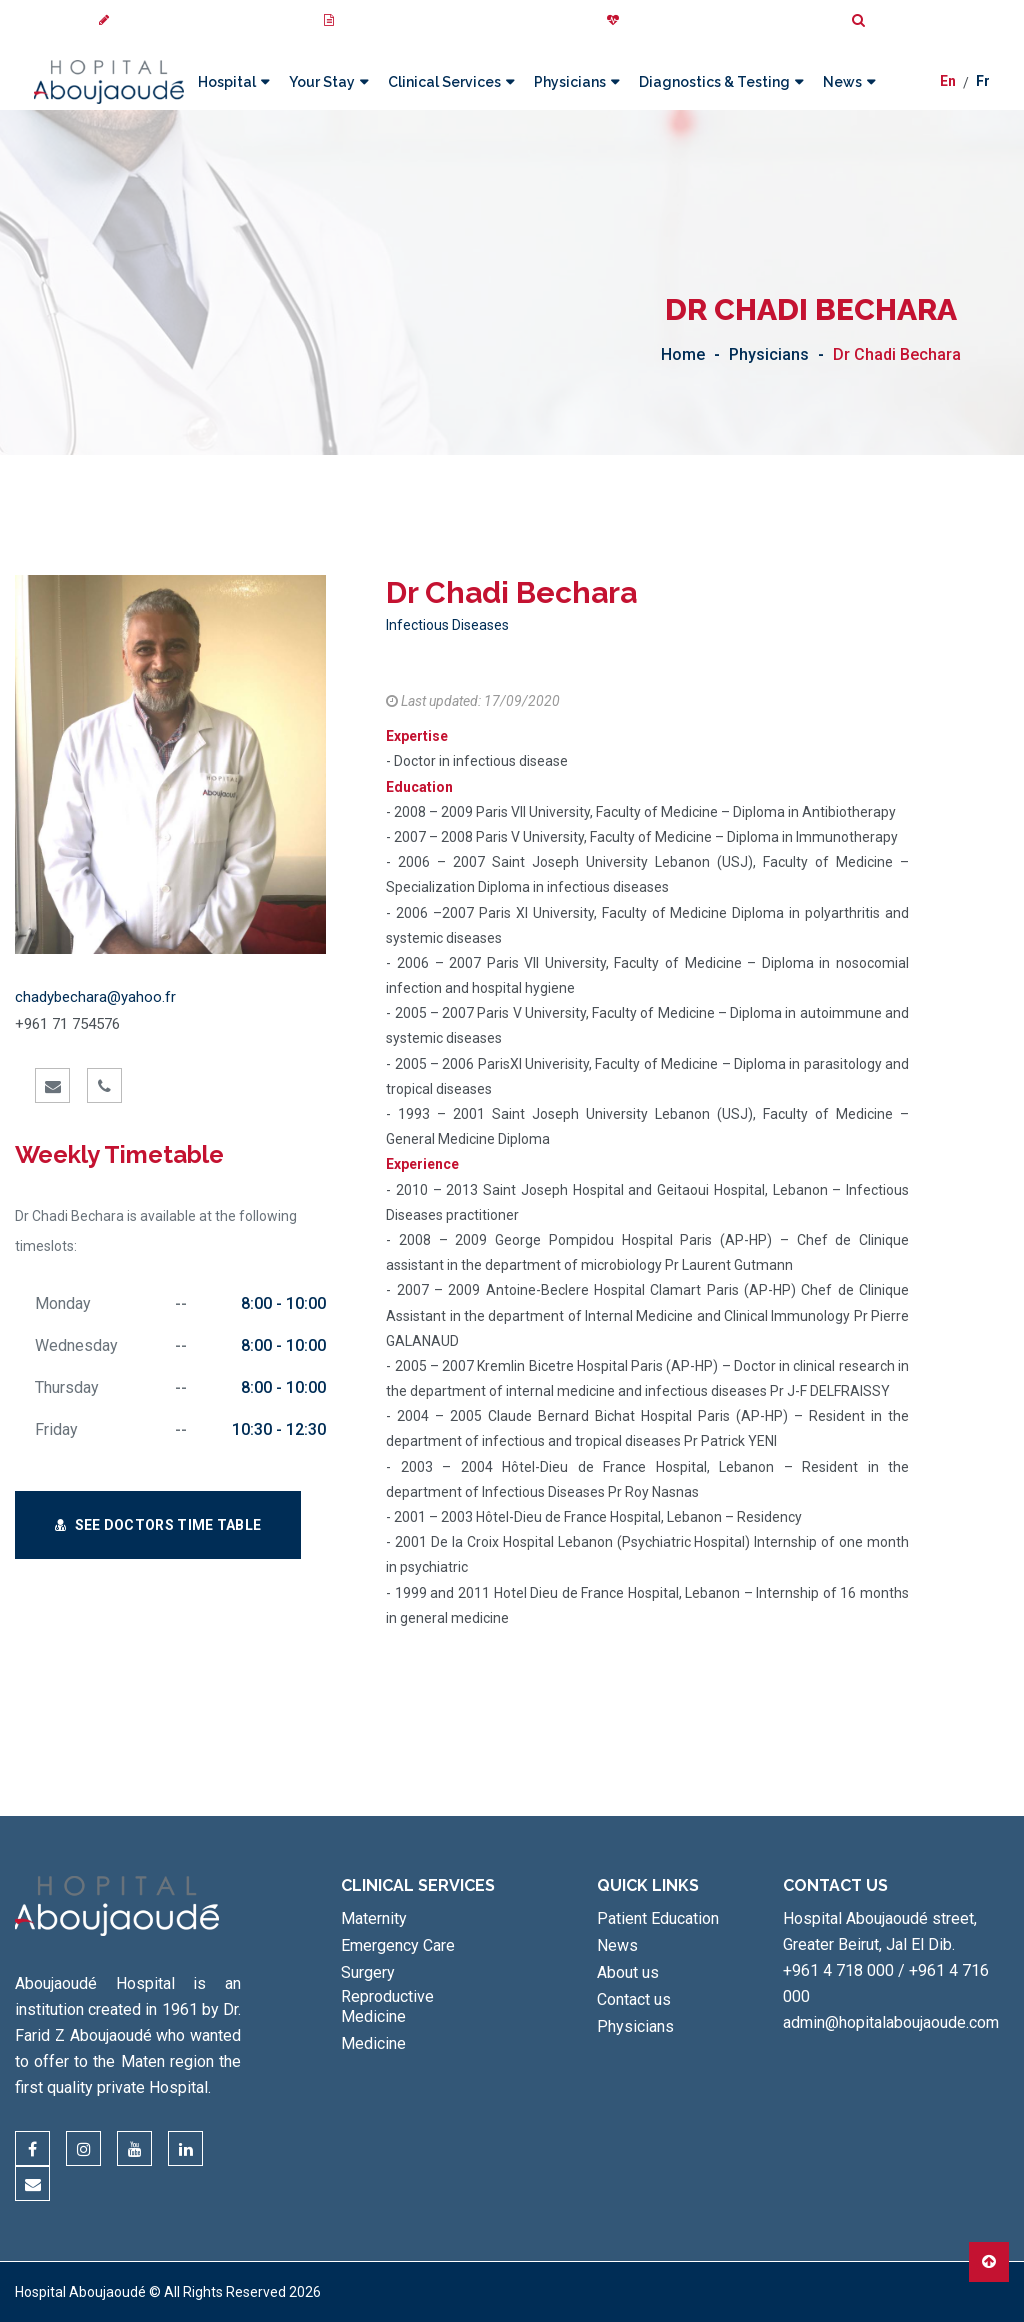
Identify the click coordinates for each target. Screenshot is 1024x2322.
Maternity (374, 1918)
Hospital (226, 82)
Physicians (569, 82)
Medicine (373, 2043)
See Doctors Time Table (158, 1525)
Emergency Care (398, 1945)
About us (628, 1972)
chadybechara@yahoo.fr (95, 997)
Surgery (368, 1972)
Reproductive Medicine (387, 2006)
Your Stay (321, 82)
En (948, 83)
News (841, 82)
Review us (137, 20)
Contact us (634, 1999)
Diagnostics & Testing (713, 82)
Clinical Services (443, 82)
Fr (983, 83)
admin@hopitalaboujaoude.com (891, 2022)
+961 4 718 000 (838, 1970)
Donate (637, 20)
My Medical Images (387, 20)
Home (683, 354)
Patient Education (658, 1918)
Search (882, 20)
